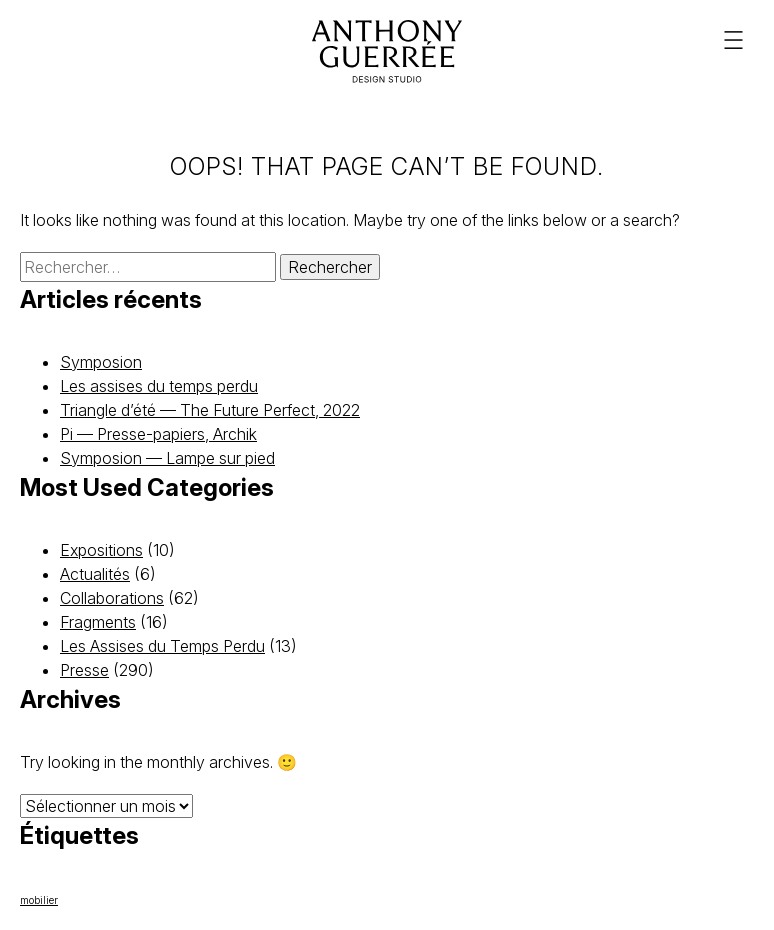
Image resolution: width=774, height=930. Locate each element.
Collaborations (112, 598)
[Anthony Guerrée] (387, 52)
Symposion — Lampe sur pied (167, 458)
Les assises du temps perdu (159, 386)
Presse (84, 670)
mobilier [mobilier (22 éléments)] (39, 900)
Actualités (95, 574)
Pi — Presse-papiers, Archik (158, 434)
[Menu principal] (733, 40)
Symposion (101, 362)
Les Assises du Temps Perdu (162, 646)
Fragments (98, 622)
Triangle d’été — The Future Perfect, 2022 (210, 410)
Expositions (101, 550)
